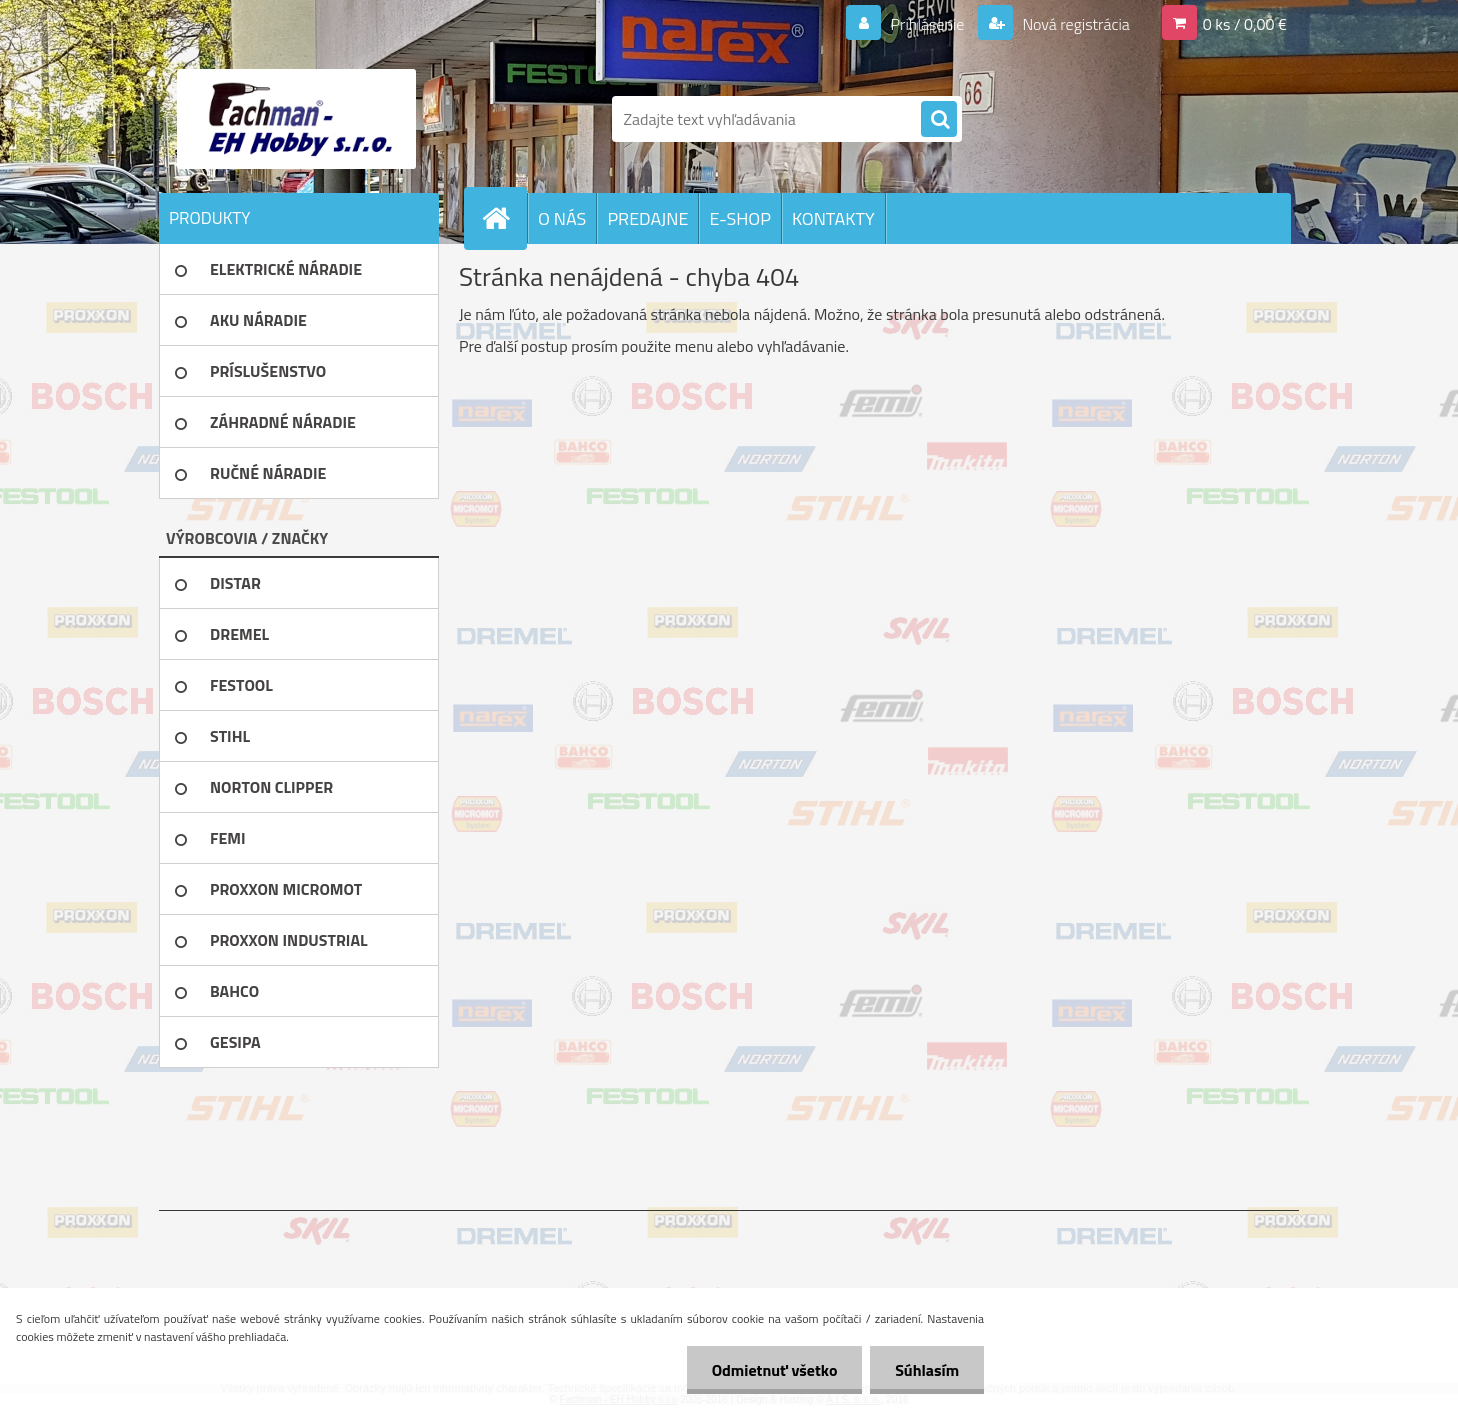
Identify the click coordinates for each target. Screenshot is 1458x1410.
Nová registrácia (1074, 24)
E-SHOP (739, 218)
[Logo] (296, 119)
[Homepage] (504, 218)
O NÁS (562, 218)
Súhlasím (927, 1370)
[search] (939, 120)
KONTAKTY (833, 218)
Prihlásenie (927, 24)
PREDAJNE (647, 218)
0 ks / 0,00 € (1245, 24)
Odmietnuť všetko (774, 1370)
